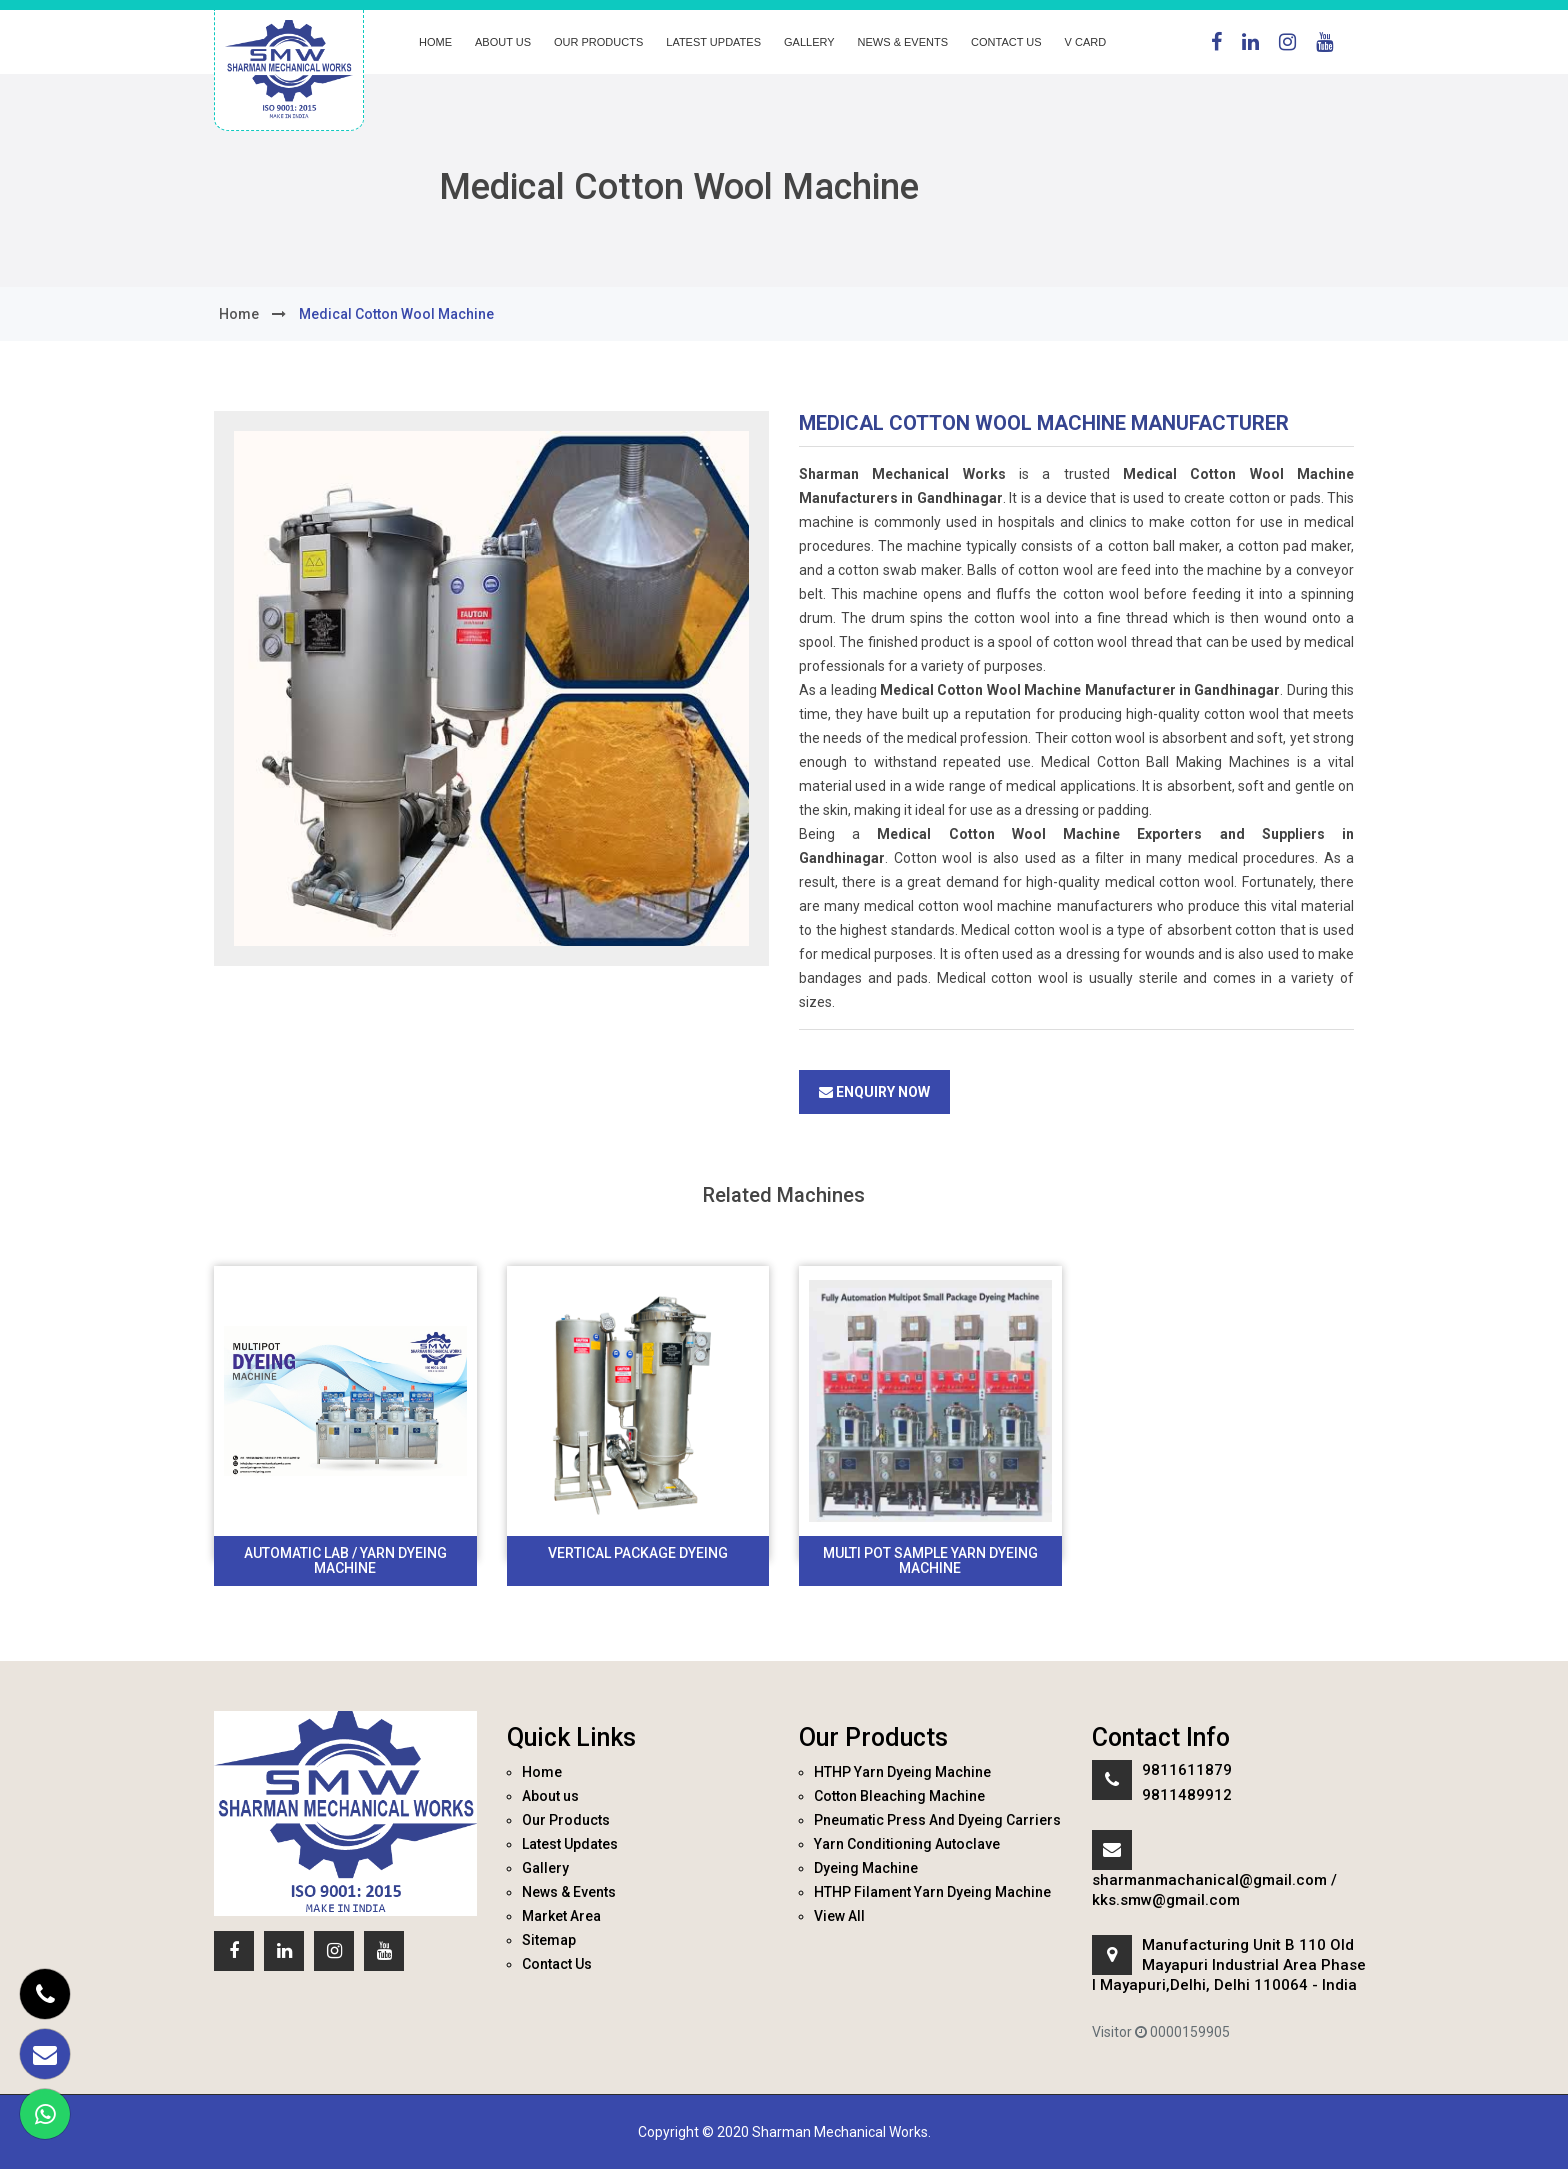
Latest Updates (713, 42)
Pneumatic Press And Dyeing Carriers (937, 1820)
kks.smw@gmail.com (1166, 1900)
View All (839, 1916)
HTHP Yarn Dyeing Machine (902, 1772)
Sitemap (549, 1940)
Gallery (809, 42)
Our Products (598, 42)
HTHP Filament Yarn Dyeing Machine (932, 1892)
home (239, 314)
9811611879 (1187, 1770)
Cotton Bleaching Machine (899, 1796)
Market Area (561, 1916)
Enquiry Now (874, 1092)
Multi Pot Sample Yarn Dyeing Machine (930, 1560)
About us (503, 42)
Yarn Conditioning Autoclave (907, 1844)
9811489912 (1187, 1795)
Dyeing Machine (866, 1868)
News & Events (903, 42)
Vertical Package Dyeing (638, 1553)
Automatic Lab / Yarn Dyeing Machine (345, 1560)
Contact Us (1006, 42)
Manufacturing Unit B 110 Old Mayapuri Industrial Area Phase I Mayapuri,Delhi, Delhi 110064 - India (1229, 1965)
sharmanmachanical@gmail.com (1209, 1880)
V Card (1086, 42)
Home (435, 42)
